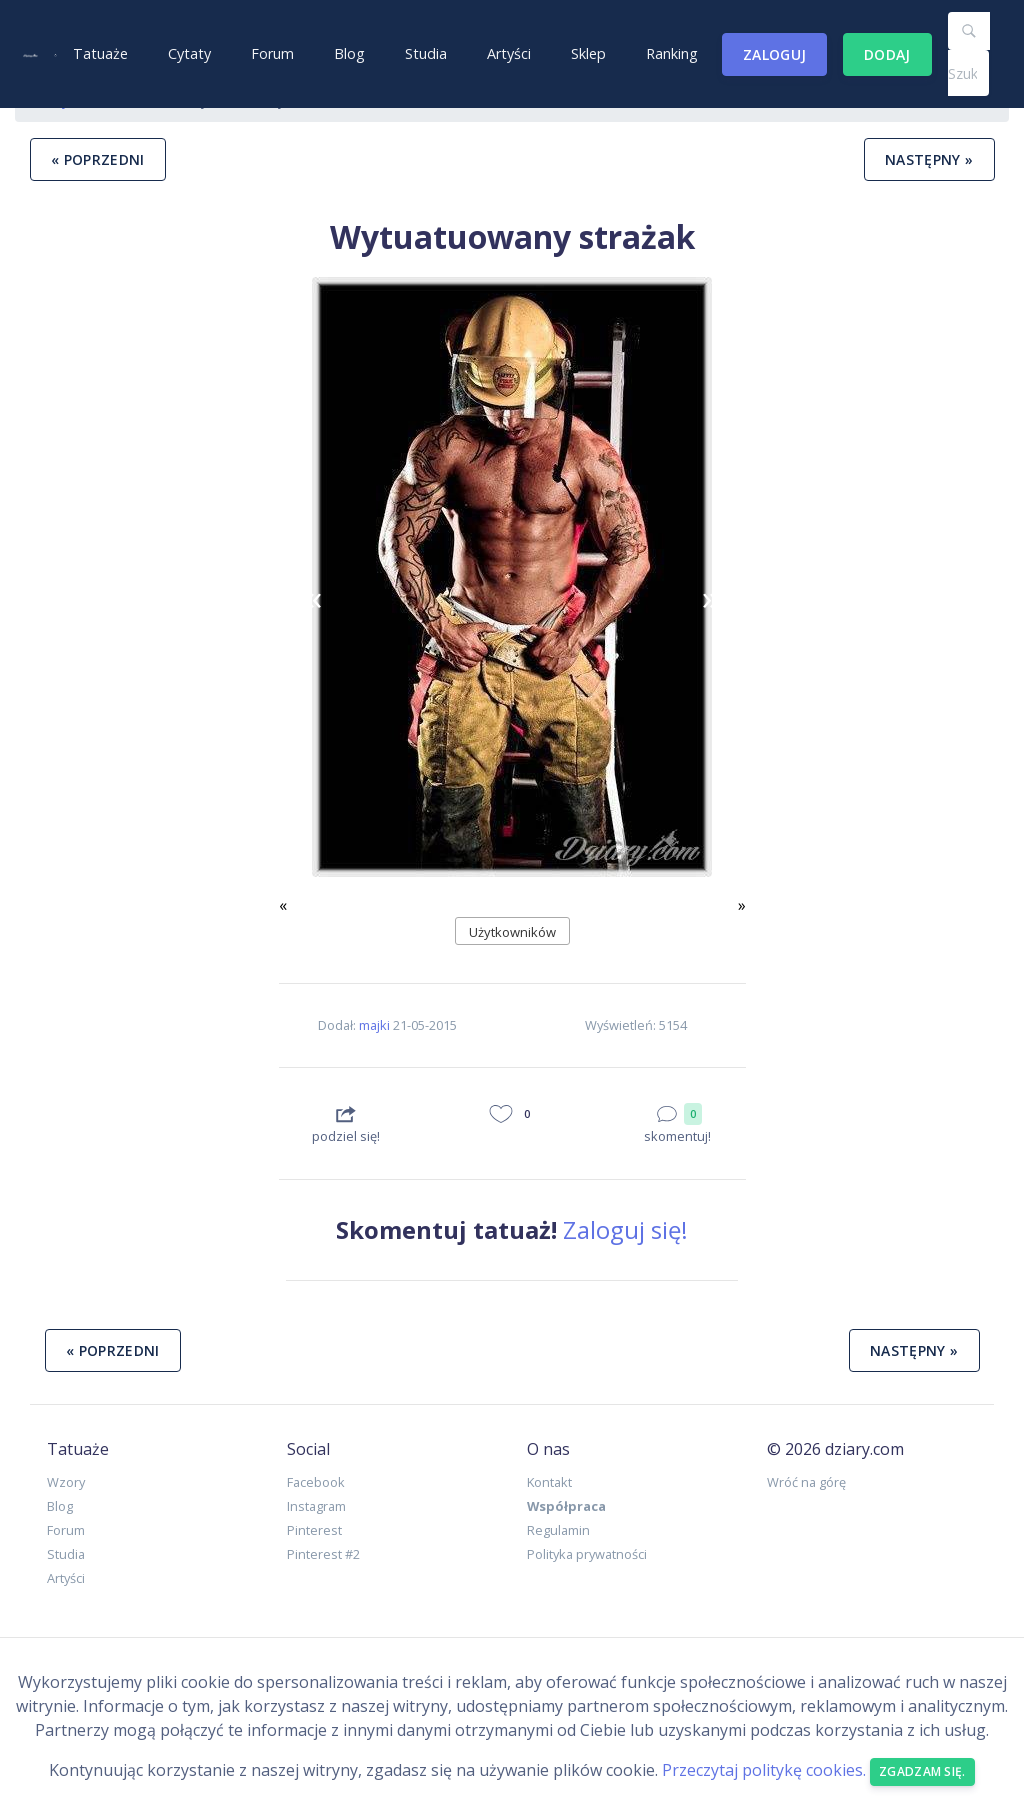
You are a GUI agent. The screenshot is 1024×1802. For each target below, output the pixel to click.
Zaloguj (774, 54)
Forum (272, 53)
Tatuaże (100, 53)
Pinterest (314, 1530)
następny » (929, 159)
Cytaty (189, 53)
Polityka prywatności (587, 1554)
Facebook (316, 1482)
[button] (314, 597)
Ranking (672, 53)
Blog (349, 53)
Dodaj (887, 54)
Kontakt (549, 1482)
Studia (426, 53)
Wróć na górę (806, 1482)
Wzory (66, 1482)
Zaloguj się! (625, 1229)
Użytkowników (512, 932)
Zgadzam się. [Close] (922, 1771)
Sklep (588, 53)
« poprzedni (98, 159)
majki (374, 1025)
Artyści (509, 53)
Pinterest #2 (323, 1554)
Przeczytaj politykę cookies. (764, 1770)
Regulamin (558, 1530)
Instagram (316, 1506)
